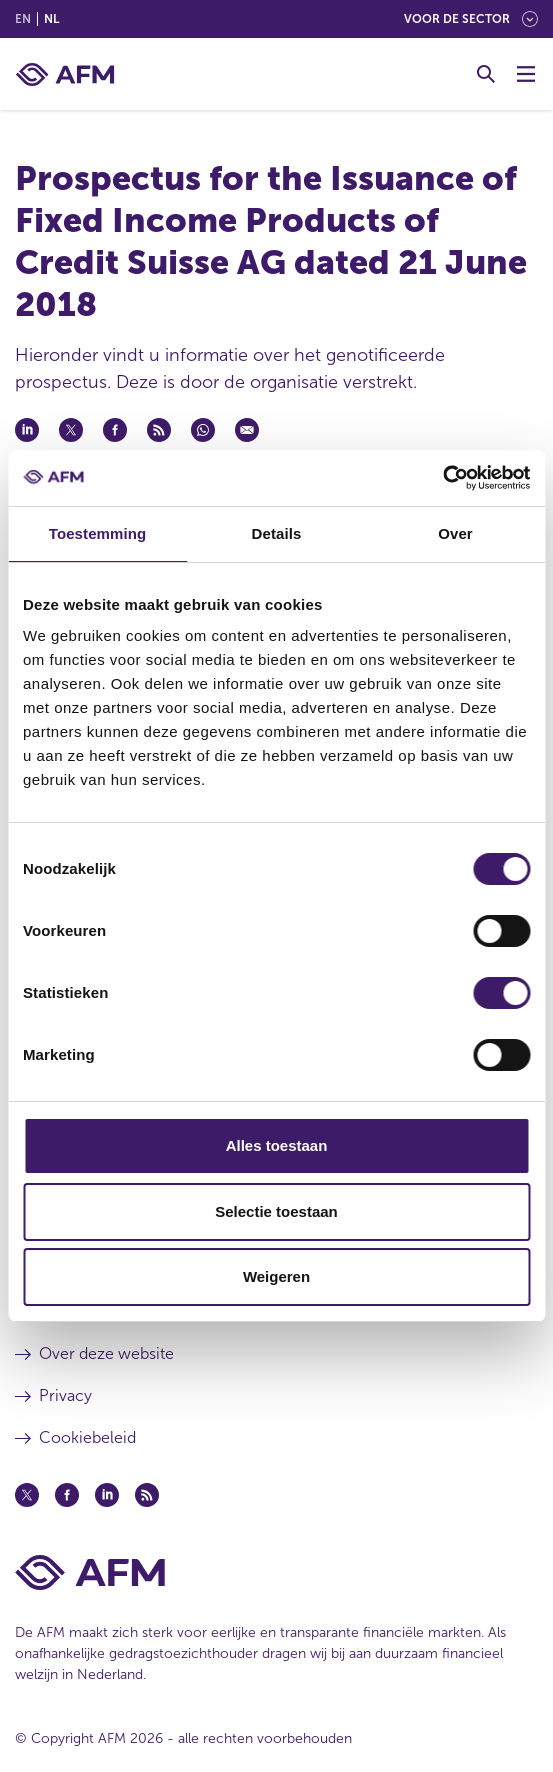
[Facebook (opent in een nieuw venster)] (67, 1495)
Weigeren (276, 1276)
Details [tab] (277, 533)
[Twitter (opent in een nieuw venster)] (27, 1495)
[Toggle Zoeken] (486, 74)
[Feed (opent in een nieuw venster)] (147, 1495)
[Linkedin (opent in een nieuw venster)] (107, 1495)
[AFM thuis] (65, 74)
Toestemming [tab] (98, 533)
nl (51, 19)
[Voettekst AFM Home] (276, 1572)
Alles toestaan (277, 1145)
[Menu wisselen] (526, 74)
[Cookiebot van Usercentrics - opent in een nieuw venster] (442, 478)
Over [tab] (455, 533)
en (23, 19)
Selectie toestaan (276, 1211)
